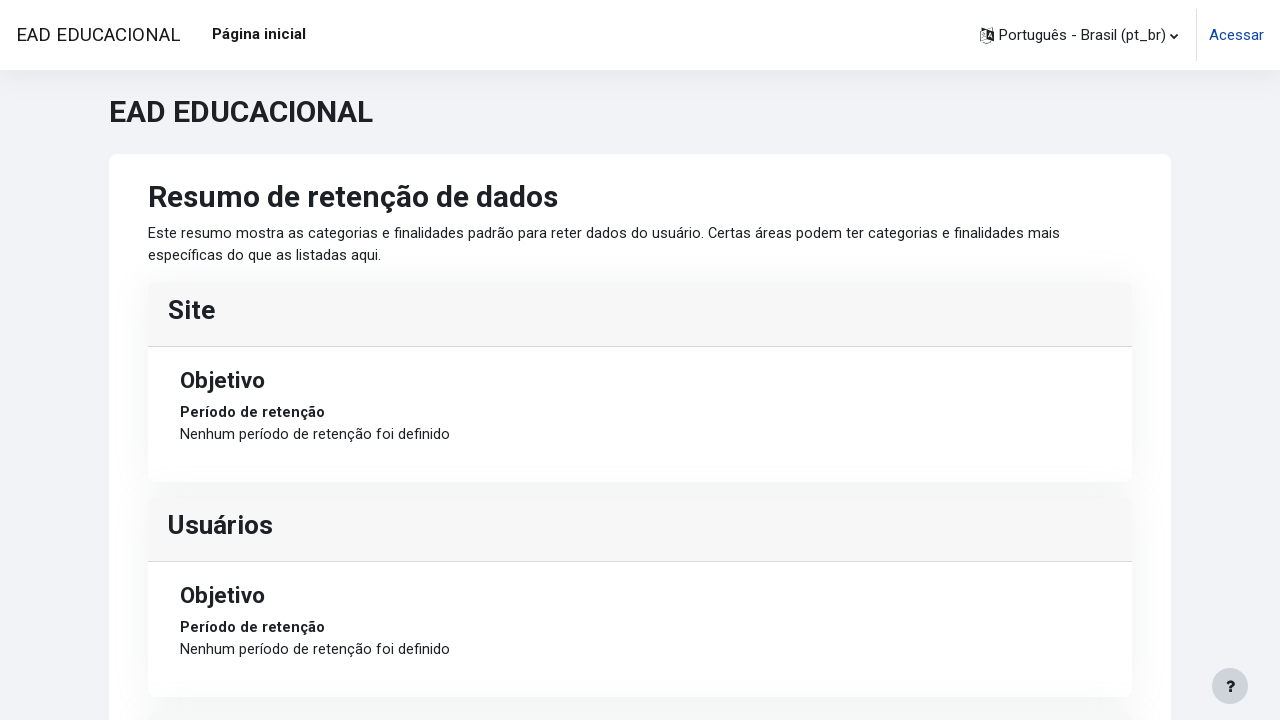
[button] (1079, 35)
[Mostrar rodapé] (1230, 686)
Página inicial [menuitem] (259, 34)
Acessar (1236, 35)
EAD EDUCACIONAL (98, 35)
